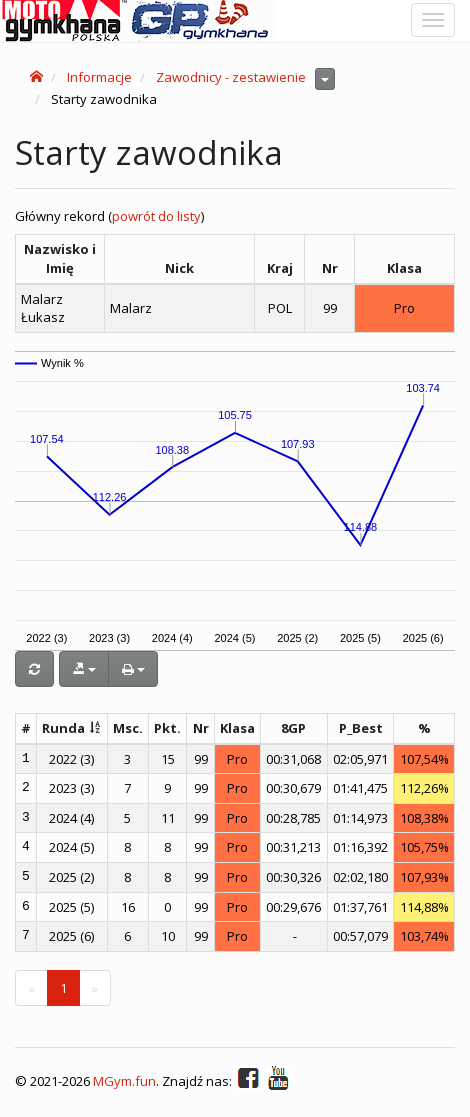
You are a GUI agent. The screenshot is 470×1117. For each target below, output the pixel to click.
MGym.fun (124, 1081)
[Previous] (31, 988)
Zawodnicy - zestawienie (231, 77)
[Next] (95, 988)
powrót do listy (156, 216)
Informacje (99, 77)
